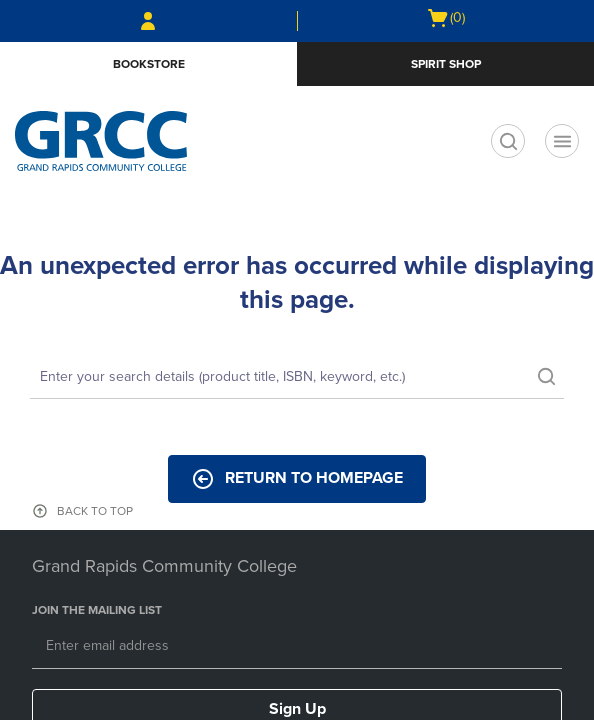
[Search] (297, 378)
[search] (508, 141)
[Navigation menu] (562, 141)
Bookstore (149, 64)
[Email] (297, 647)
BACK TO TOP (95, 511)
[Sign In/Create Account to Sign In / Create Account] (148, 21)
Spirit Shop (446, 64)
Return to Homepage (297, 479)
